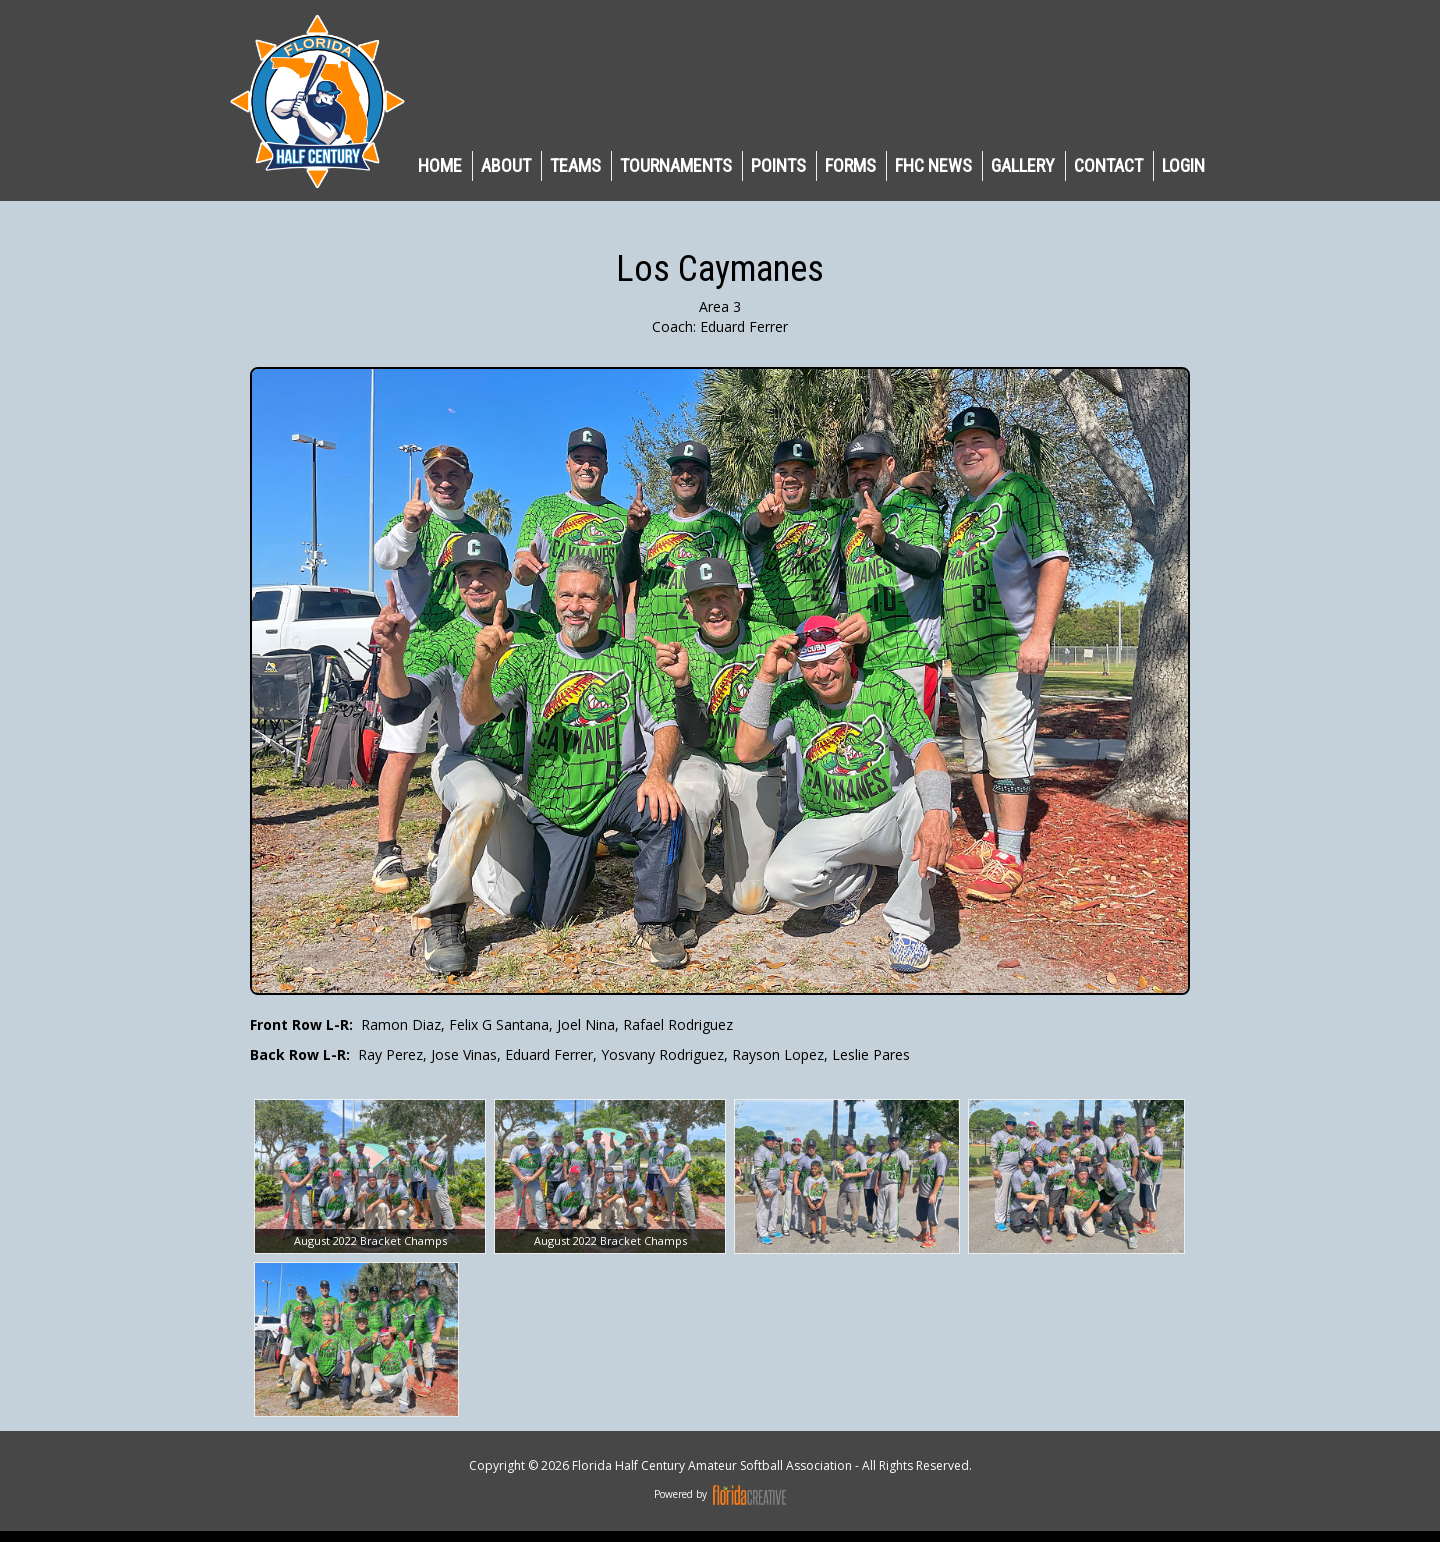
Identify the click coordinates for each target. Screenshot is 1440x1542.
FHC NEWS (933, 165)
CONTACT (1108, 165)
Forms (850, 165)
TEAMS (575, 165)
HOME (440, 165)
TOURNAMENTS (676, 165)
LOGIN (1183, 165)
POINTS (778, 165)
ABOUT (506, 165)
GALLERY (1023, 165)
